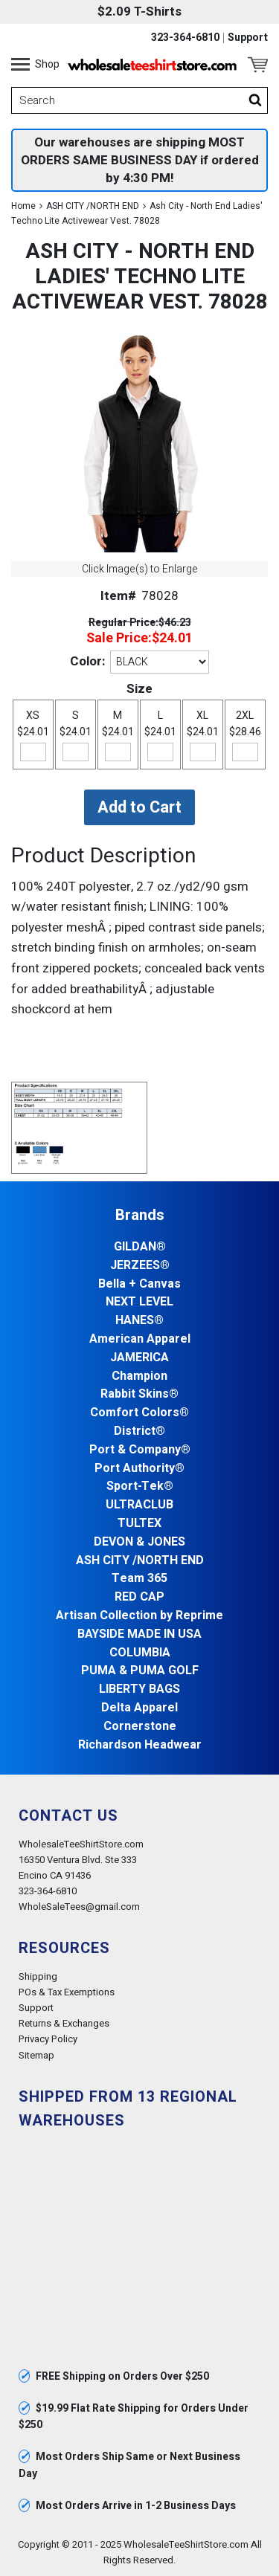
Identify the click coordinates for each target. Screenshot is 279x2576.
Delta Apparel (139, 1708)
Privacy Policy (48, 2039)
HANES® (139, 1321)
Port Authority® (139, 1468)
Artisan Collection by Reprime (139, 1616)
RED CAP (139, 1597)
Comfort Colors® (139, 1413)
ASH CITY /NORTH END (92, 206)
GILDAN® (140, 1247)
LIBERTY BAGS (139, 1689)
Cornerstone (139, 1726)
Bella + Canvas (139, 1284)
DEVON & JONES (139, 1542)
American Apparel (139, 1339)
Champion (139, 1376)
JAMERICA (139, 1358)
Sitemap (36, 2055)
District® (139, 1431)
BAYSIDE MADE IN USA (139, 1634)
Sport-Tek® (139, 1486)
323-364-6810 (185, 38)
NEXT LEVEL (139, 1302)
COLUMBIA (139, 1653)
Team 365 (139, 1578)
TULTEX (139, 1523)
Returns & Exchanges (64, 2023)
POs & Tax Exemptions (67, 1992)
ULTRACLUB (139, 1505)
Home (23, 206)
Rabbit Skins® (139, 1394)
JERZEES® (140, 1266)
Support (248, 38)
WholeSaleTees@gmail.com (79, 1906)
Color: (87, 661)
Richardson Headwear (140, 1745)
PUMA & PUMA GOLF (140, 1671)
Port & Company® (139, 1450)
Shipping (38, 1976)
